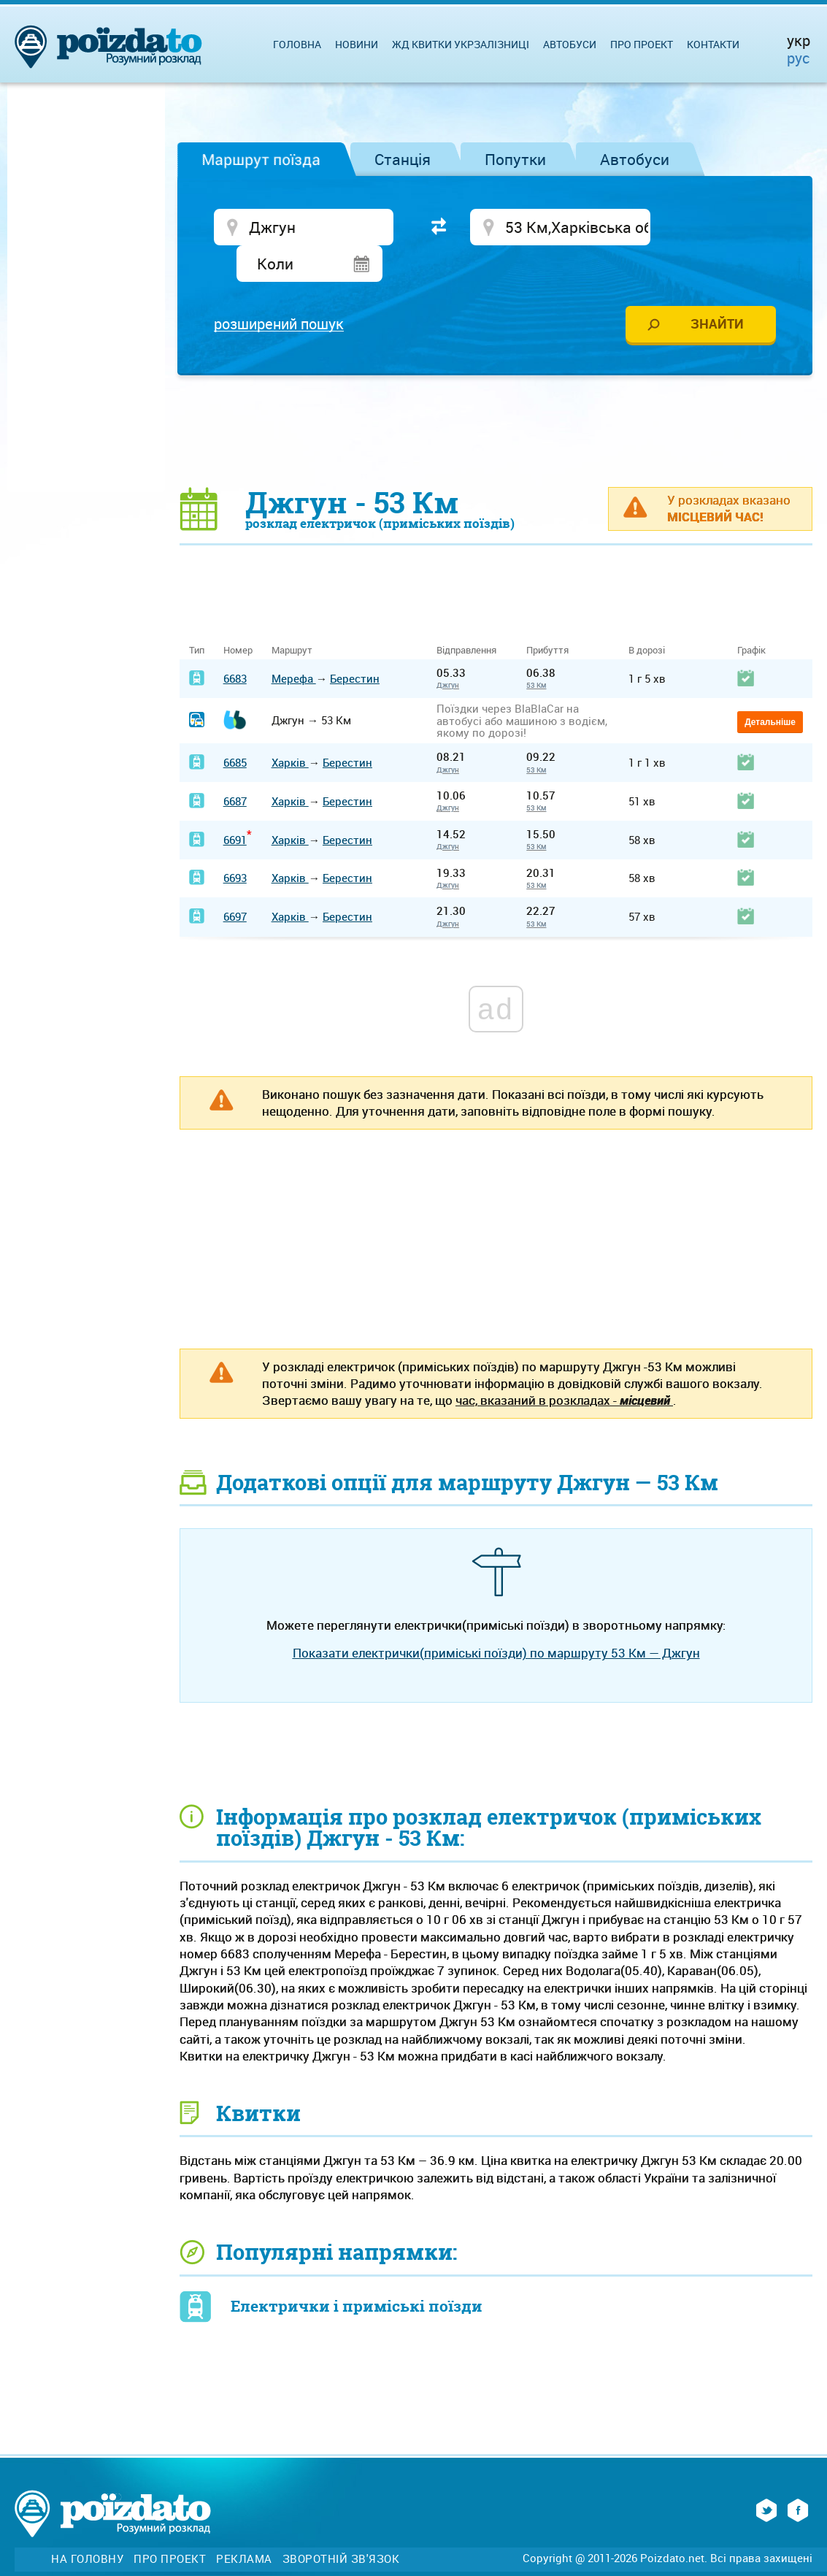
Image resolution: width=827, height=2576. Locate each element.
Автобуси (634, 159)
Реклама (244, 2524)
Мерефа (294, 643)
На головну (87, 2524)
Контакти (713, 44)
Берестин (355, 643)
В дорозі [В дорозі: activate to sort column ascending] (646, 616)
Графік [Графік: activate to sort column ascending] (751, 616)
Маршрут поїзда (260, 159)
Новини (356, 44)
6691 (235, 804)
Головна (297, 44)
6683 (235, 643)
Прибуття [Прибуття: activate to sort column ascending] (547, 616)
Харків (290, 728)
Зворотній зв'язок (341, 2524)
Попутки (515, 159)
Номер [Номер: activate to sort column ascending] (238, 616)
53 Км (536, 650)
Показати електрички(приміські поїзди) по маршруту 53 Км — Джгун (496, 1618)
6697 (235, 882)
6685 (235, 728)
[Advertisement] (496, 396)
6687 (235, 766)
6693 (235, 843)
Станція (402, 159)
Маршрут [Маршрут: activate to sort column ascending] (292, 616)
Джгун (447, 650)
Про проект (641, 44)
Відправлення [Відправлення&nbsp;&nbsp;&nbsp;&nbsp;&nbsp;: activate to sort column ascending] (471, 616)
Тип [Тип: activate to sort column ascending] (196, 616)
